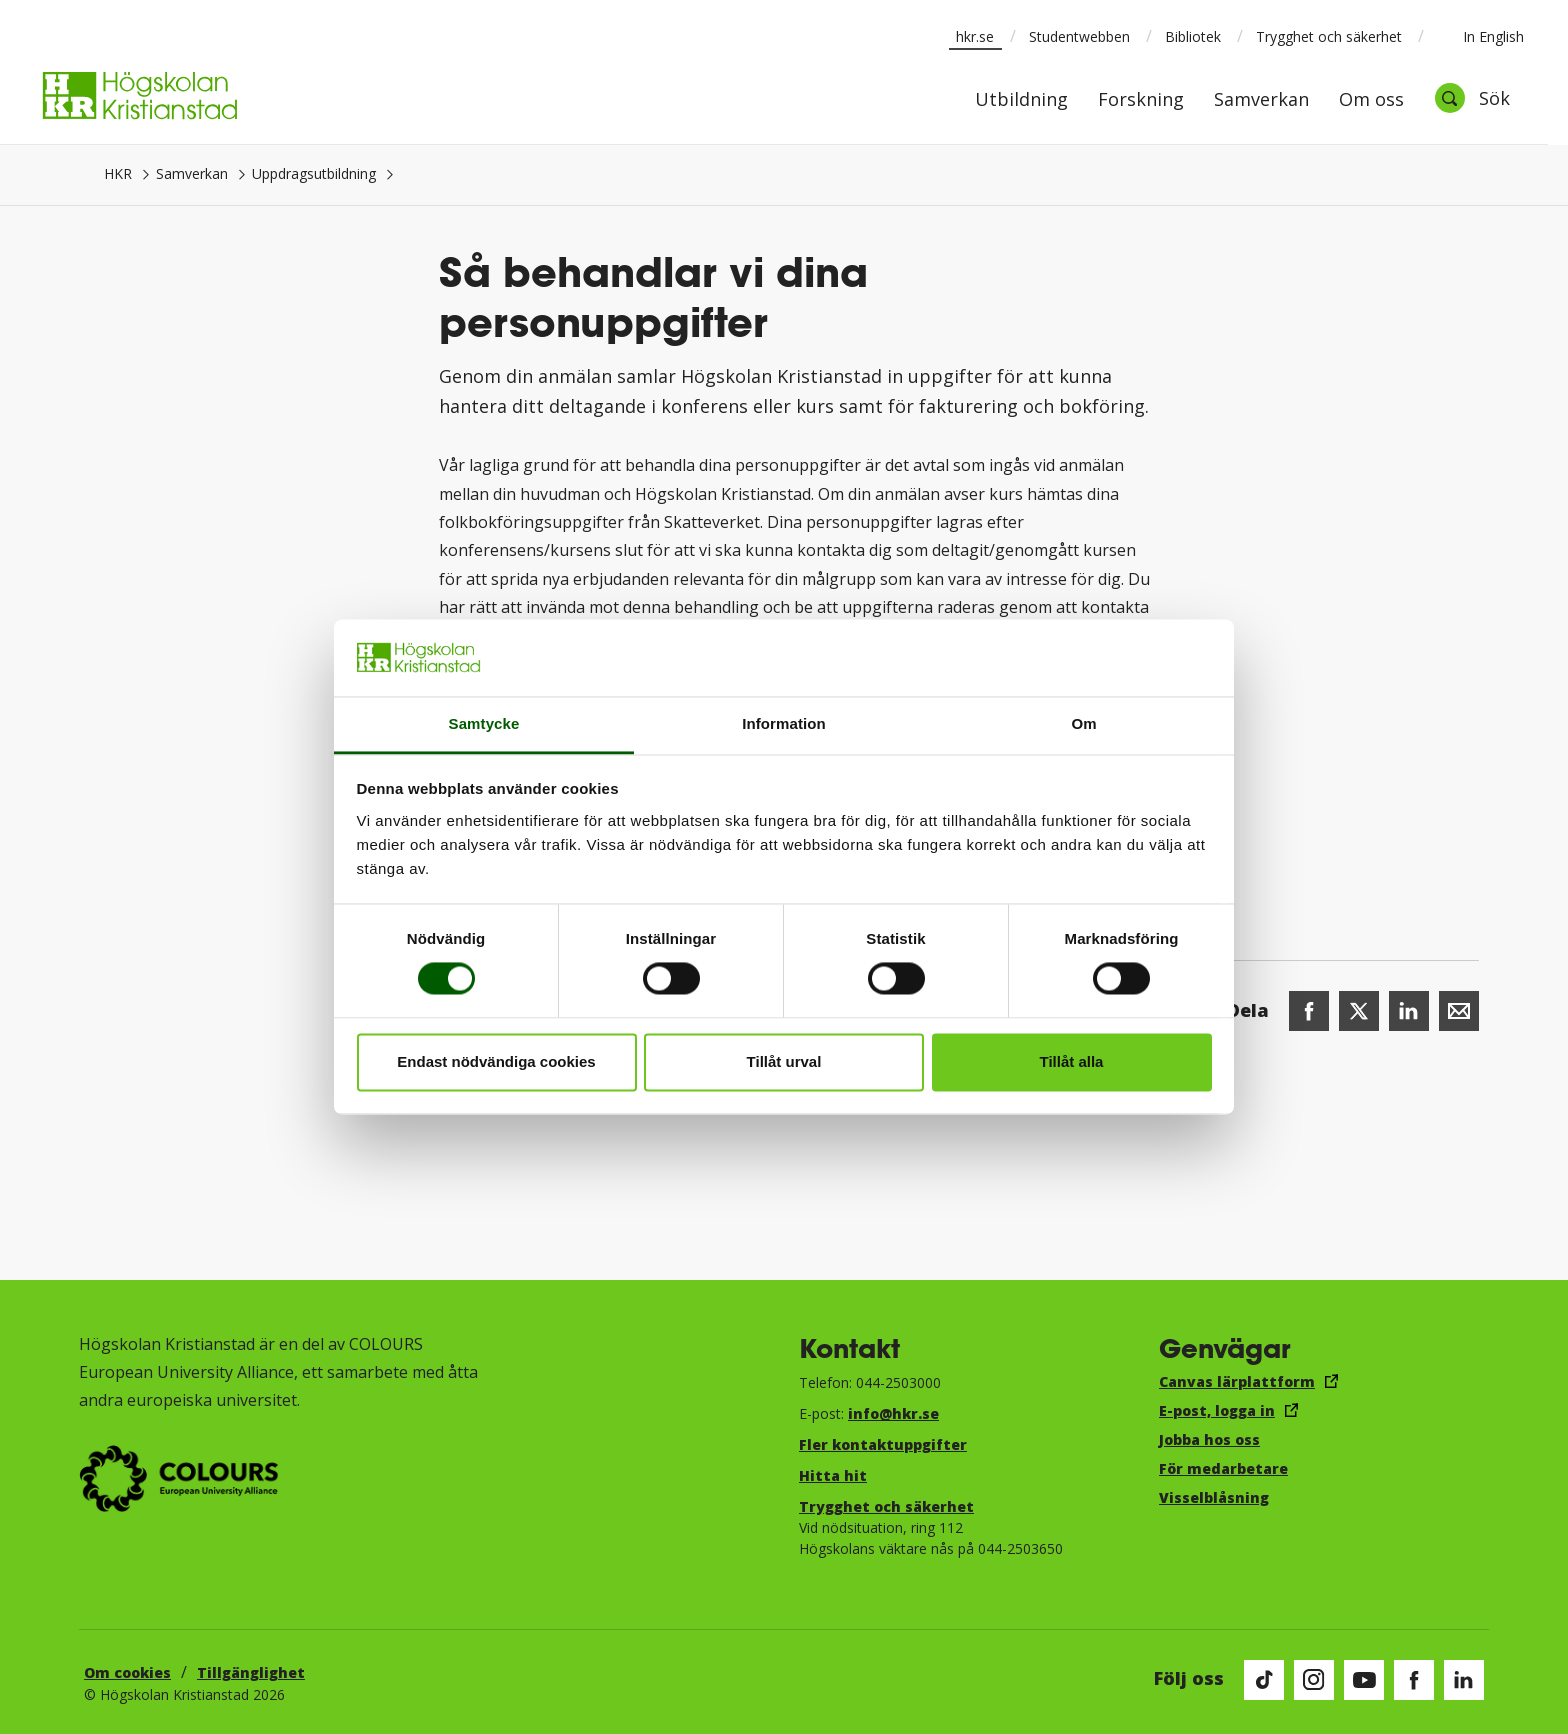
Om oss (1371, 100)
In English (1480, 36)
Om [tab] (1083, 723)
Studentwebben (1079, 36)
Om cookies (127, 1672)
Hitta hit (833, 1475)
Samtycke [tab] (484, 723)
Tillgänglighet (251, 1672)
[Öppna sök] (1472, 98)
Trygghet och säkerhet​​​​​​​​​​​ (886, 1506)
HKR (118, 173)
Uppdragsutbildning (314, 173)
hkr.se (975, 36)
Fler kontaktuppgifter (883, 1444)
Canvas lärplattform (1237, 1381)
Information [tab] (784, 723)
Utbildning (1021, 100)
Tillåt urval (784, 1061)
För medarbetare (1223, 1468)
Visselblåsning (1214, 1497)
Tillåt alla (1072, 1061)
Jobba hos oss (1209, 1439)
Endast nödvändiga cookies (496, 1061)
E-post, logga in (1217, 1410)
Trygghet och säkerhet (1329, 36)
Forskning (1141, 100)
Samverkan (1261, 100)
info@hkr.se (893, 1413)
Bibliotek (1193, 36)
